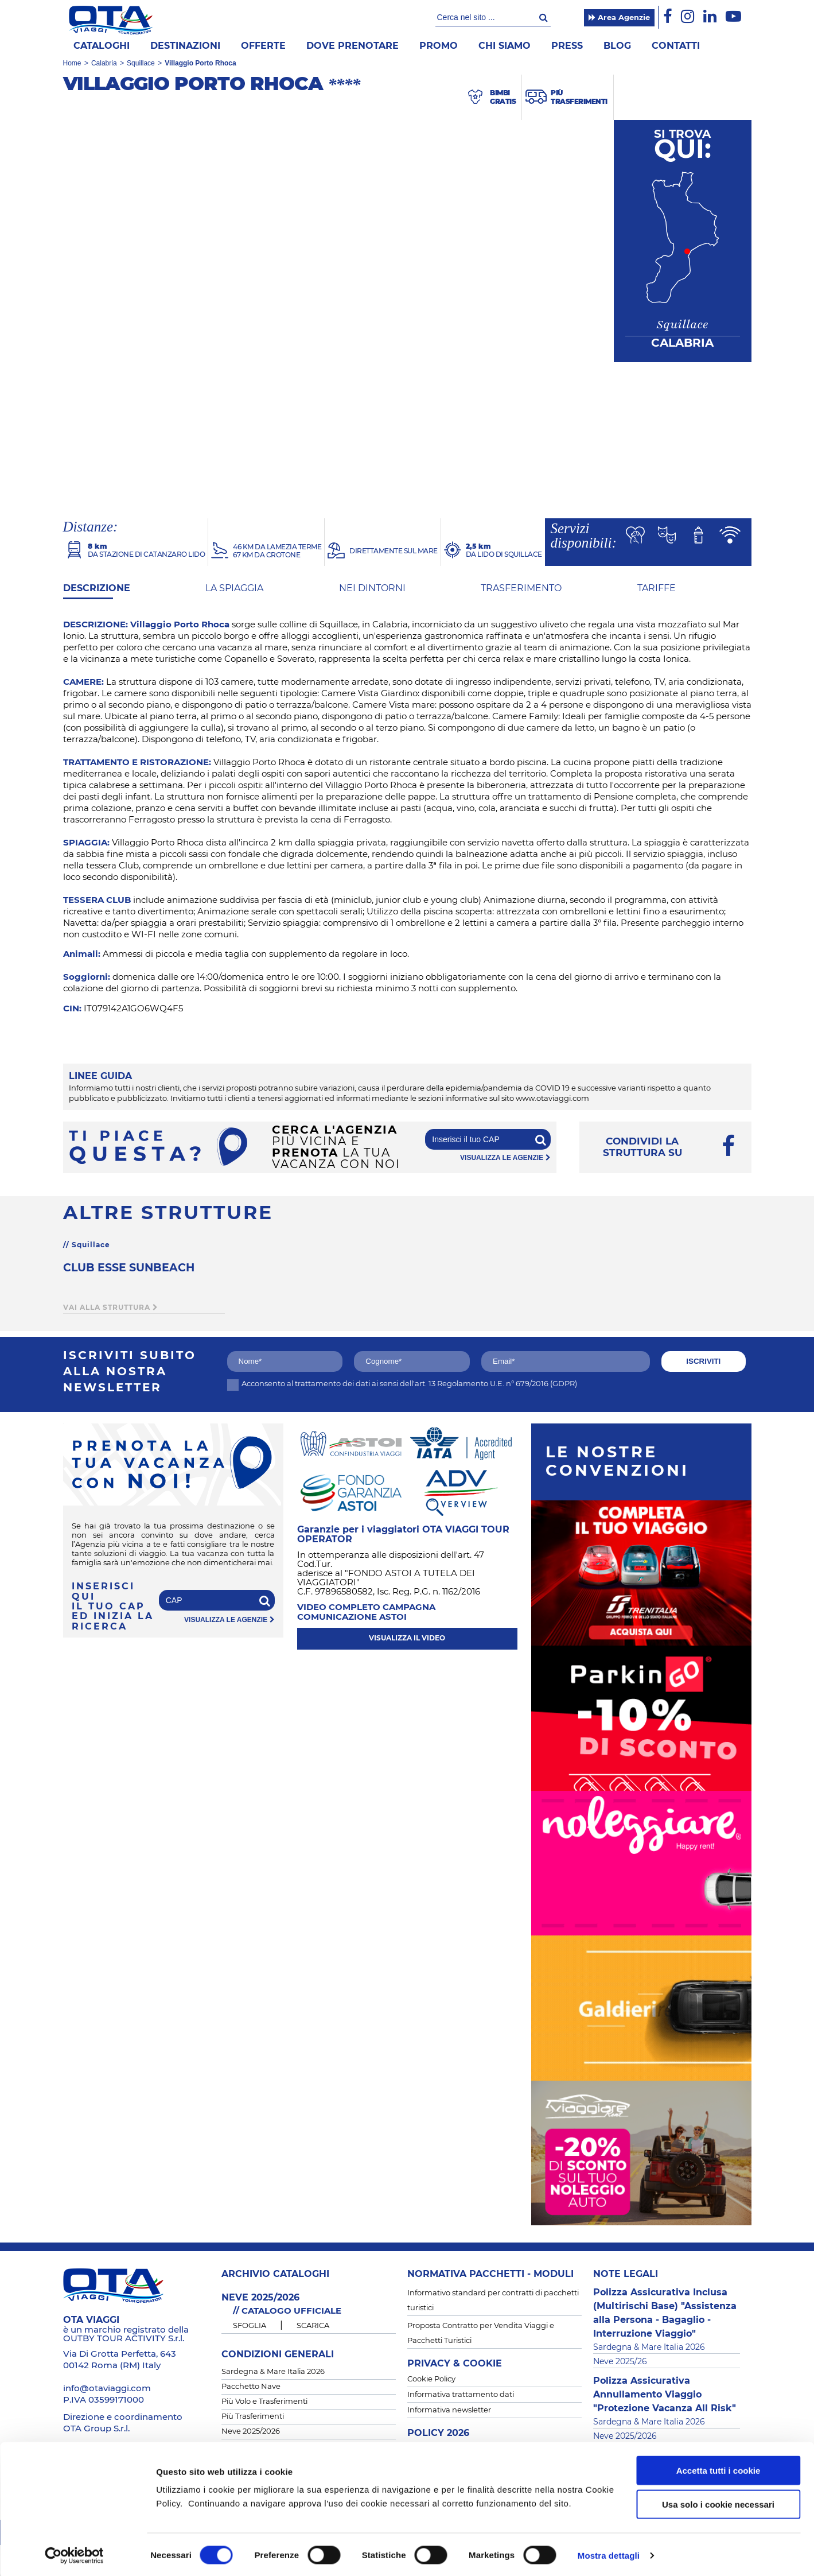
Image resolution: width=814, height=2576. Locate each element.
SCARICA (313, 2326)
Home (72, 63)
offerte (263, 46)
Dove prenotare (352, 46)
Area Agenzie (619, 18)
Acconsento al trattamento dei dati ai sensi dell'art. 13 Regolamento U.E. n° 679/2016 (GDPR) (402, 1384)
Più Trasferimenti (252, 2416)
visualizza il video (407, 1638)
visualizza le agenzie (505, 1158)
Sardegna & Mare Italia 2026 (273, 2372)
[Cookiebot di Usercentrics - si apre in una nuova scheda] (74, 2553)
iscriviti (703, 1361)
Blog (617, 46)
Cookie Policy (431, 2379)
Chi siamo (504, 46)
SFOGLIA (249, 2326)
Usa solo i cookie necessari (718, 2502)
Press (567, 46)
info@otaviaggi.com (107, 2388)
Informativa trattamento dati (460, 2395)
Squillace (141, 63)
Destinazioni (185, 46)
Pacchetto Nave (251, 2387)
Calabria (104, 63)
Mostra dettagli (609, 2553)
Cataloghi (101, 46)
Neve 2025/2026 (250, 2431)
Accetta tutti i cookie (718, 2468)
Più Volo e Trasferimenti (264, 2402)
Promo (438, 46)
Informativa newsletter (449, 2410)
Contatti (676, 46)
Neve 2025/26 (620, 2362)
